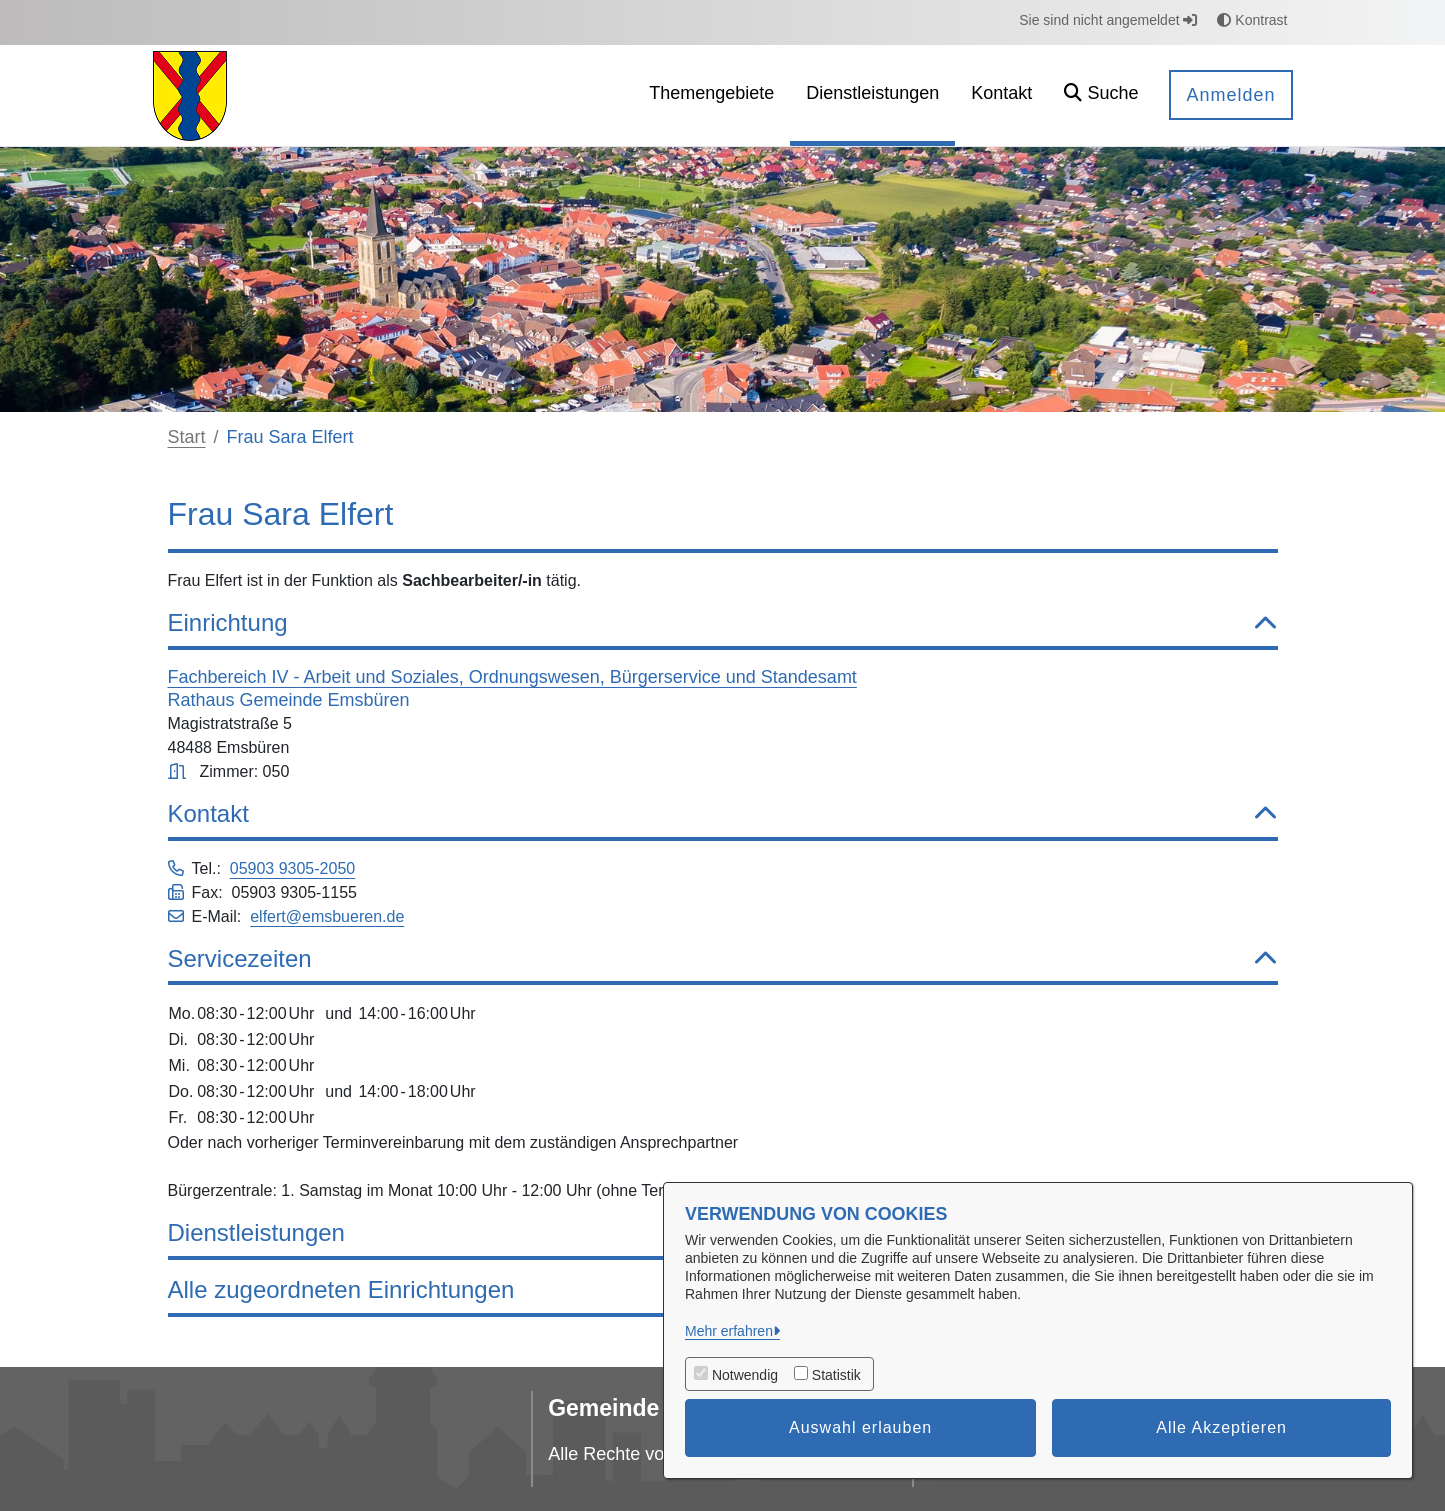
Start (187, 437)
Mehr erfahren (729, 1331)
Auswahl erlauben (860, 1427)
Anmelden (1230, 95)
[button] (1101, 95)
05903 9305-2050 (292, 868)
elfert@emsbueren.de (327, 916)
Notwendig (745, 1375)
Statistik (836, 1375)
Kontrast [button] (1252, 20)
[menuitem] (711, 95)
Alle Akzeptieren (1221, 1427)
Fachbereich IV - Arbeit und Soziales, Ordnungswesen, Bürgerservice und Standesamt (512, 677)
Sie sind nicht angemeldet (1108, 20)
